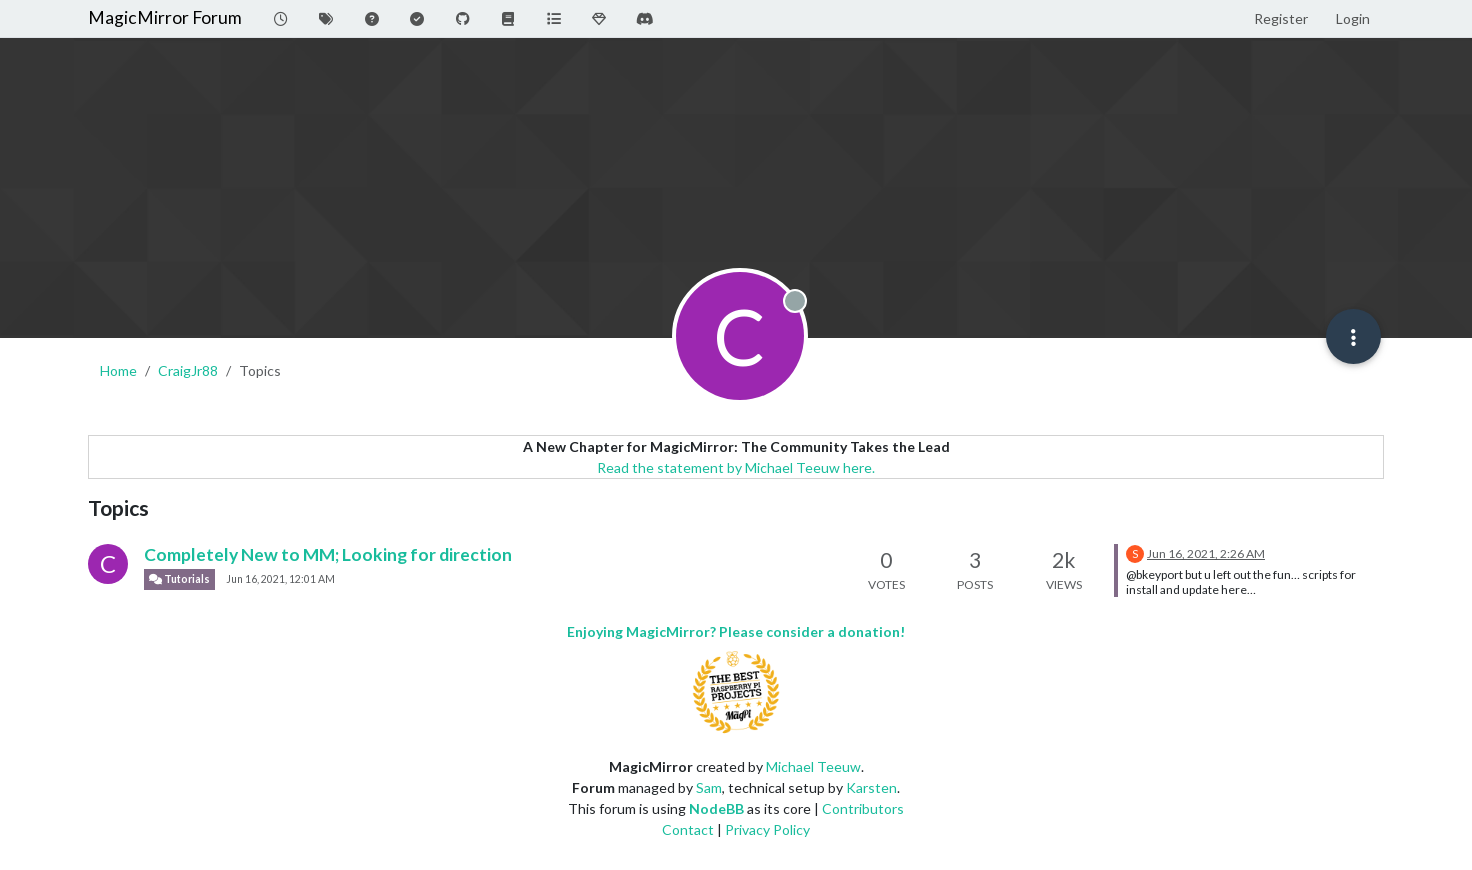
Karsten (871, 787)
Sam (709, 787)
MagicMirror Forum (165, 17)
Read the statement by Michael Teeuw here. (736, 467)
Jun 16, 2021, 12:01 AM (280, 579)
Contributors (863, 808)
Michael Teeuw (813, 766)
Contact (688, 829)
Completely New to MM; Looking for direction (328, 554)
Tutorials (179, 579)
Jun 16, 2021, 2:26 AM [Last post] (1206, 553)
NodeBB (716, 808)
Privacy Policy (767, 829)
